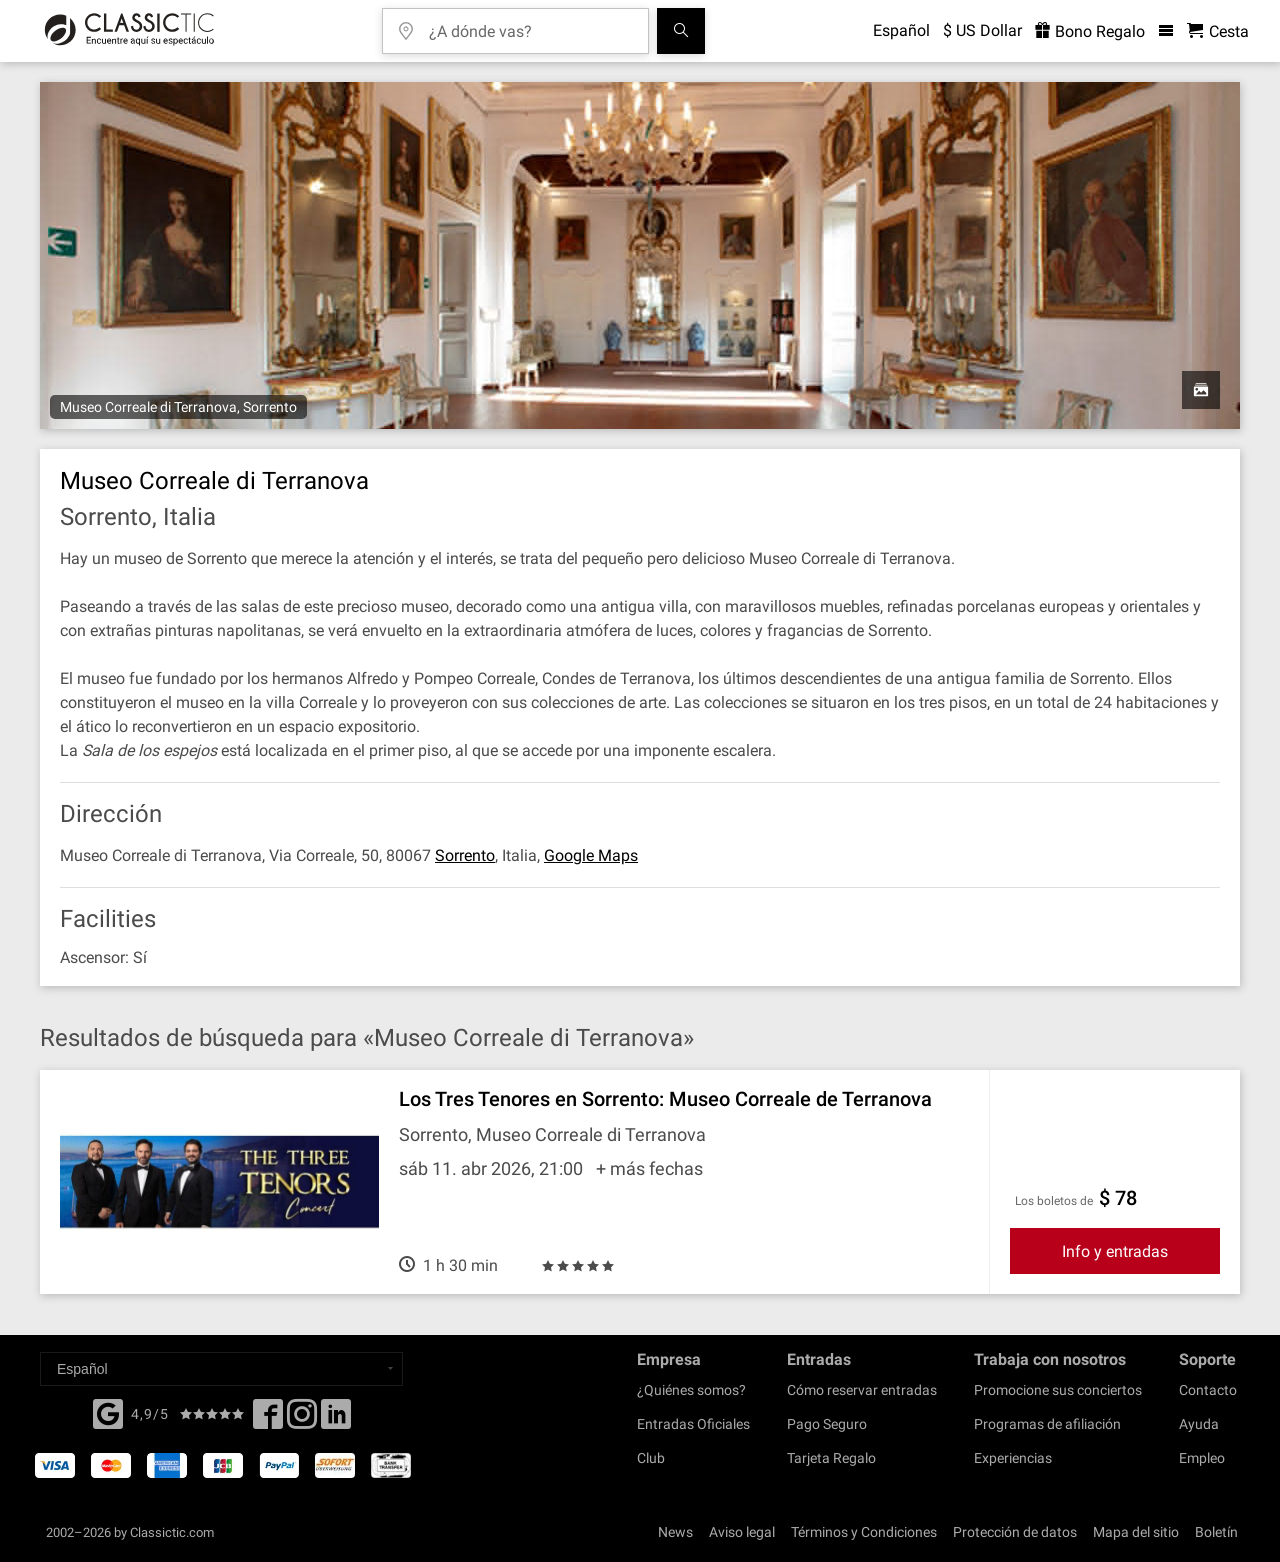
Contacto (1208, 1390)
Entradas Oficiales (693, 1424)
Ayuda (1199, 1424)
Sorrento (465, 855)
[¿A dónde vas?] (530, 24)
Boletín (1216, 1532)
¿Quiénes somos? (691, 1390)
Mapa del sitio (1136, 1532)
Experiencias (1013, 1458)
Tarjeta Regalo (831, 1458)
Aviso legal (742, 1532)
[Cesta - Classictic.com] (1218, 31)
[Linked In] (336, 1420)
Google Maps (591, 855)
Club (651, 1458)
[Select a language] (221, 1369)
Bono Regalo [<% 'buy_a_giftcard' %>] (1090, 31)
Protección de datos (1015, 1532)
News (675, 1532)
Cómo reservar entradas (862, 1390)
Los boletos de (1054, 1201)
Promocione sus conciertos (1058, 1390)
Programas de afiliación (1047, 1424)
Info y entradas (1115, 1251)
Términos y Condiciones (864, 1532)
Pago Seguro (827, 1424)
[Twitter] (302, 1420)
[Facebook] (108, 1412)
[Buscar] (681, 31)
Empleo (1202, 1458)
